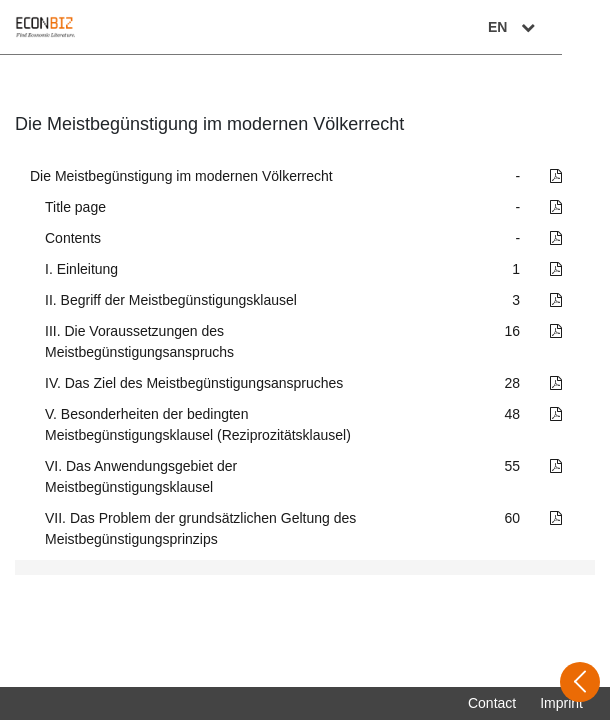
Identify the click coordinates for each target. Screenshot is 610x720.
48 (513, 414)
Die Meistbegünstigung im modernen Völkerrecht (181, 176)
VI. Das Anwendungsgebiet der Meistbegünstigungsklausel (141, 476)
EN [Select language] (562, 27)
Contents (73, 238)
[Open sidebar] (580, 682)
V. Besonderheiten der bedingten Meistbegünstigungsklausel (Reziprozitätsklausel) (198, 424)
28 (513, 383)
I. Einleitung (81, 269)
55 (513, 466)
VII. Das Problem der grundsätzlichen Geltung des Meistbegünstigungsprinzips (200, 528)
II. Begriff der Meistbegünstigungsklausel (171, 300)
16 (513, 331)
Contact (492, 703)
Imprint (561, 703)
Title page (75, 207)
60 (513, 518)
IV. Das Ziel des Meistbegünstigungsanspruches (194, 383)
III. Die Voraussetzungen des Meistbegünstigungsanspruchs (139, 341)
